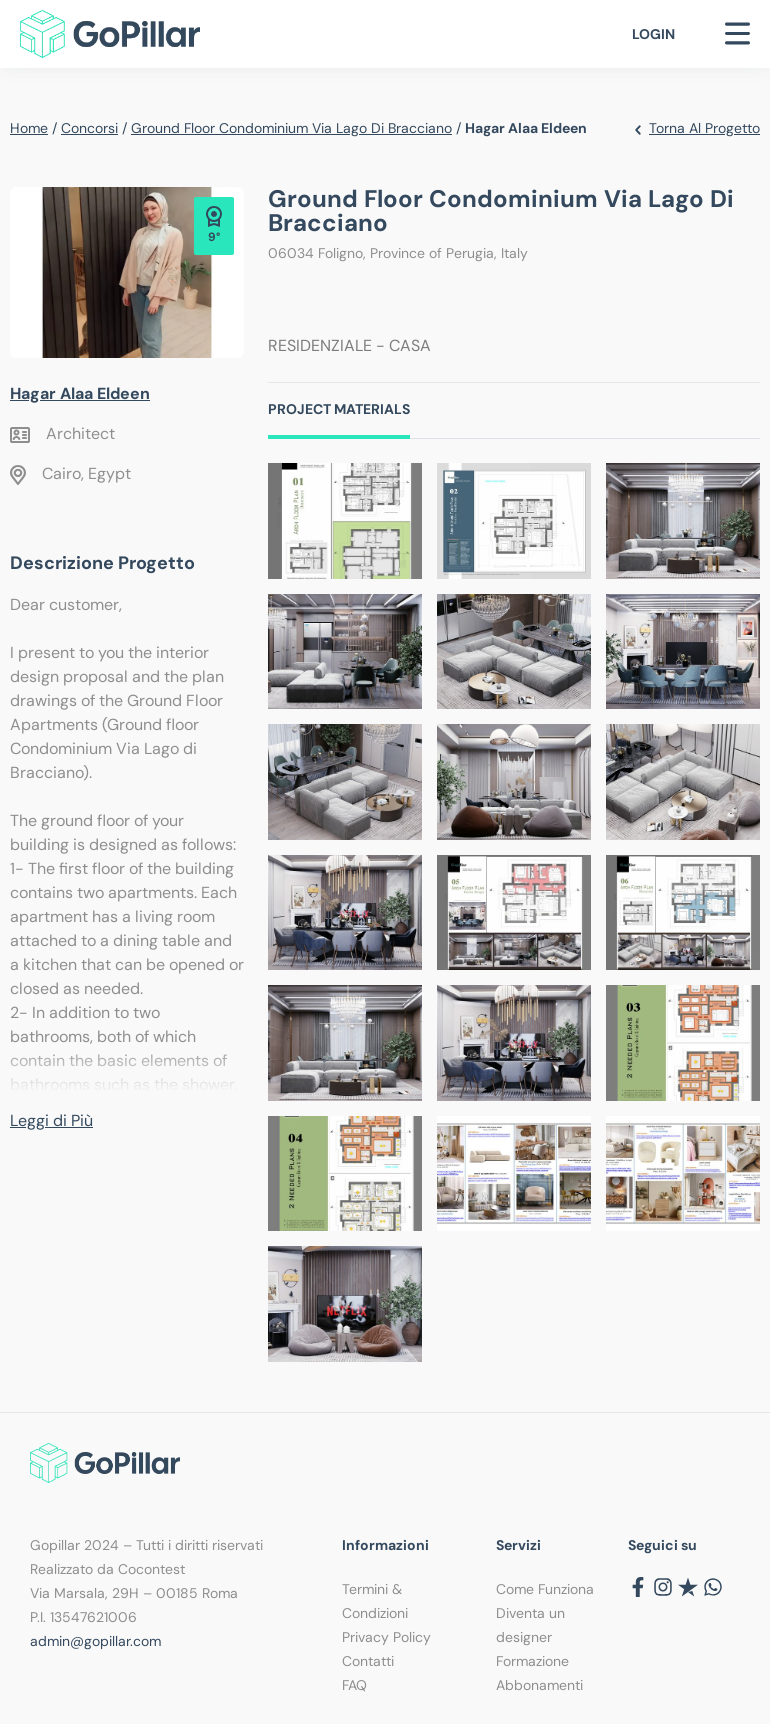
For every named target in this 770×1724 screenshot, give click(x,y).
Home (29, 128)
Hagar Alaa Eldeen (80, 393)
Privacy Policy (386, 1637)
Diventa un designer (530, 1625)
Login (653, 34)
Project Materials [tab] (339, 409)
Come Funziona (545, 1589)
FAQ (354, 1685)
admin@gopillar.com (95, 1641)
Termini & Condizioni (375, 1601)
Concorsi (89, 128)
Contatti (368, 1661)
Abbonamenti (539, 1685)
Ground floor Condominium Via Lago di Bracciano (291, 128)
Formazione (532, 1661)
